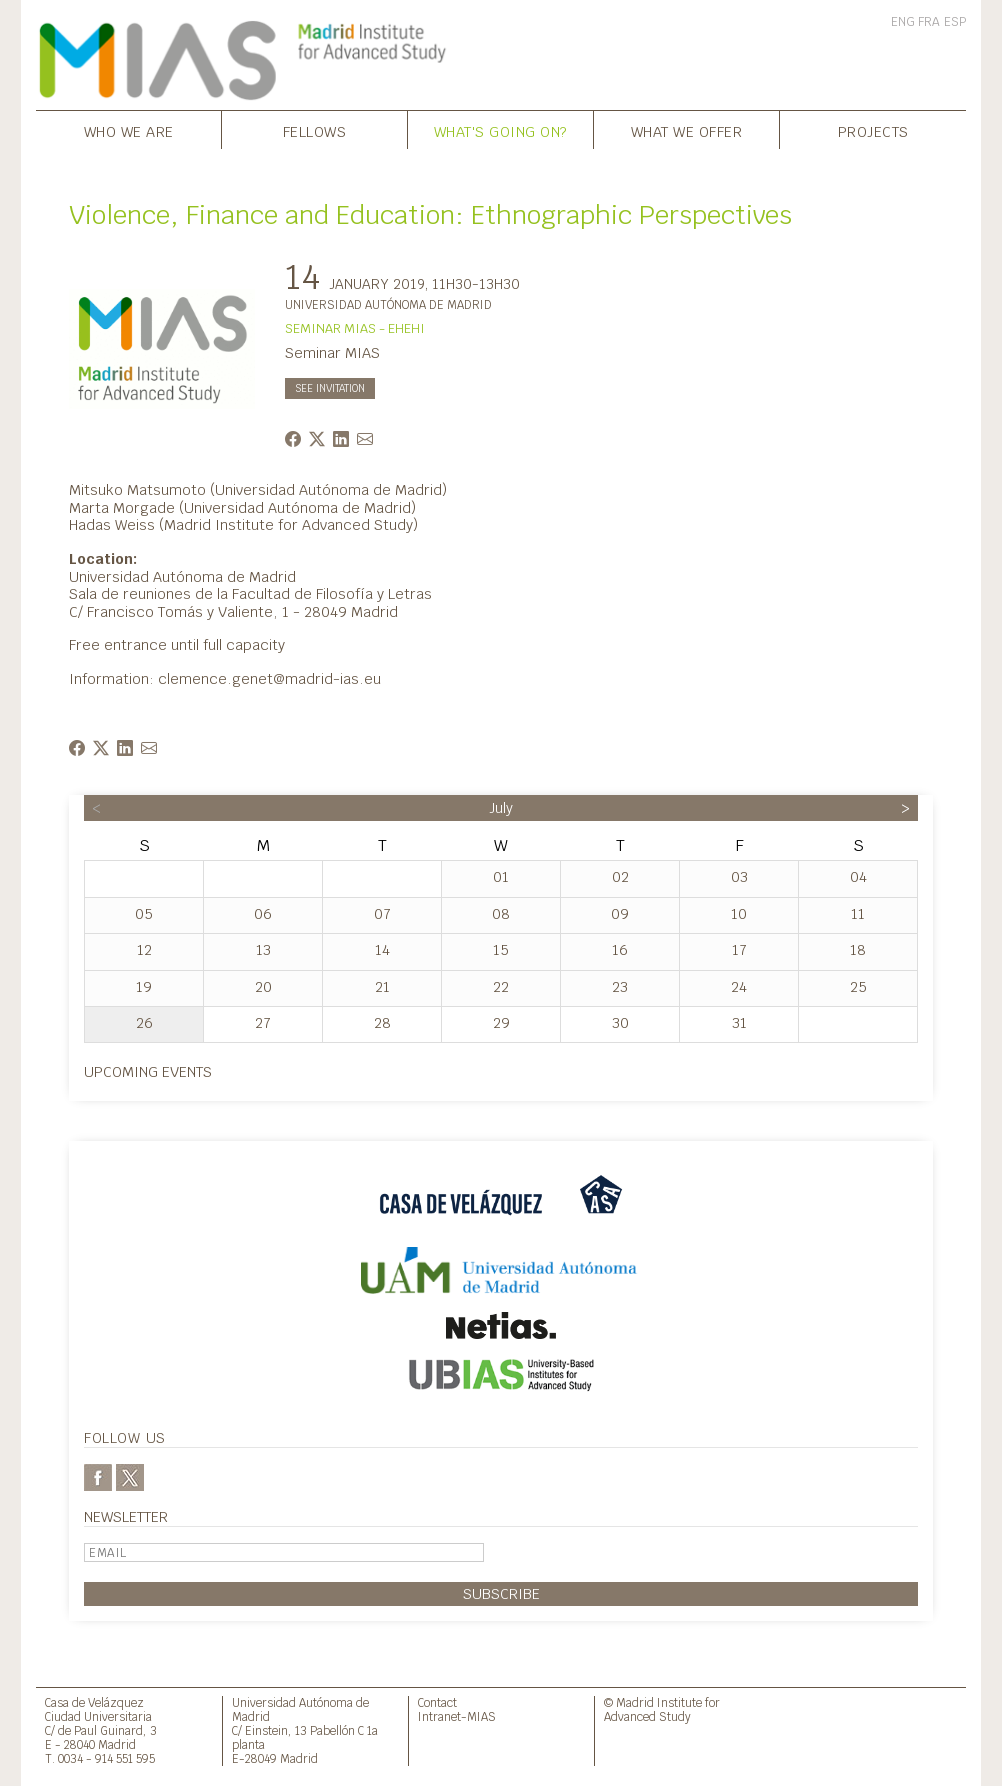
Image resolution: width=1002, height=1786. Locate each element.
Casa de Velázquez (94, 1702)
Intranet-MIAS (457, 1716)
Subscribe (501, 1593)
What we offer (687, 131)
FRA (929, 22)
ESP (955, 22)
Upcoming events (148, 1071)
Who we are (129, 131)
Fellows (315, 131)
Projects (873, 131)
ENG (903, 22)
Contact (437, 1702)
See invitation (330, 388)
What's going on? (501, 131)
